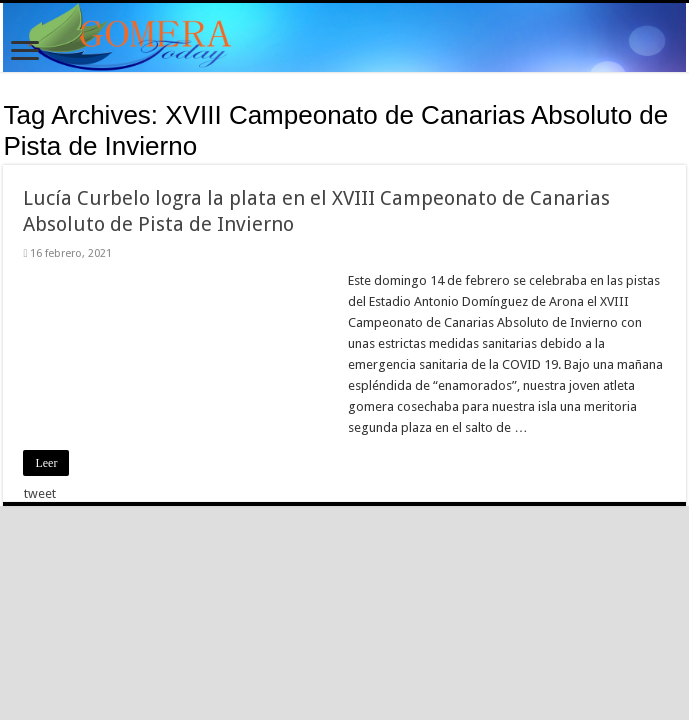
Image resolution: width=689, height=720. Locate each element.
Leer (46, 463)
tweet (40, 493)
